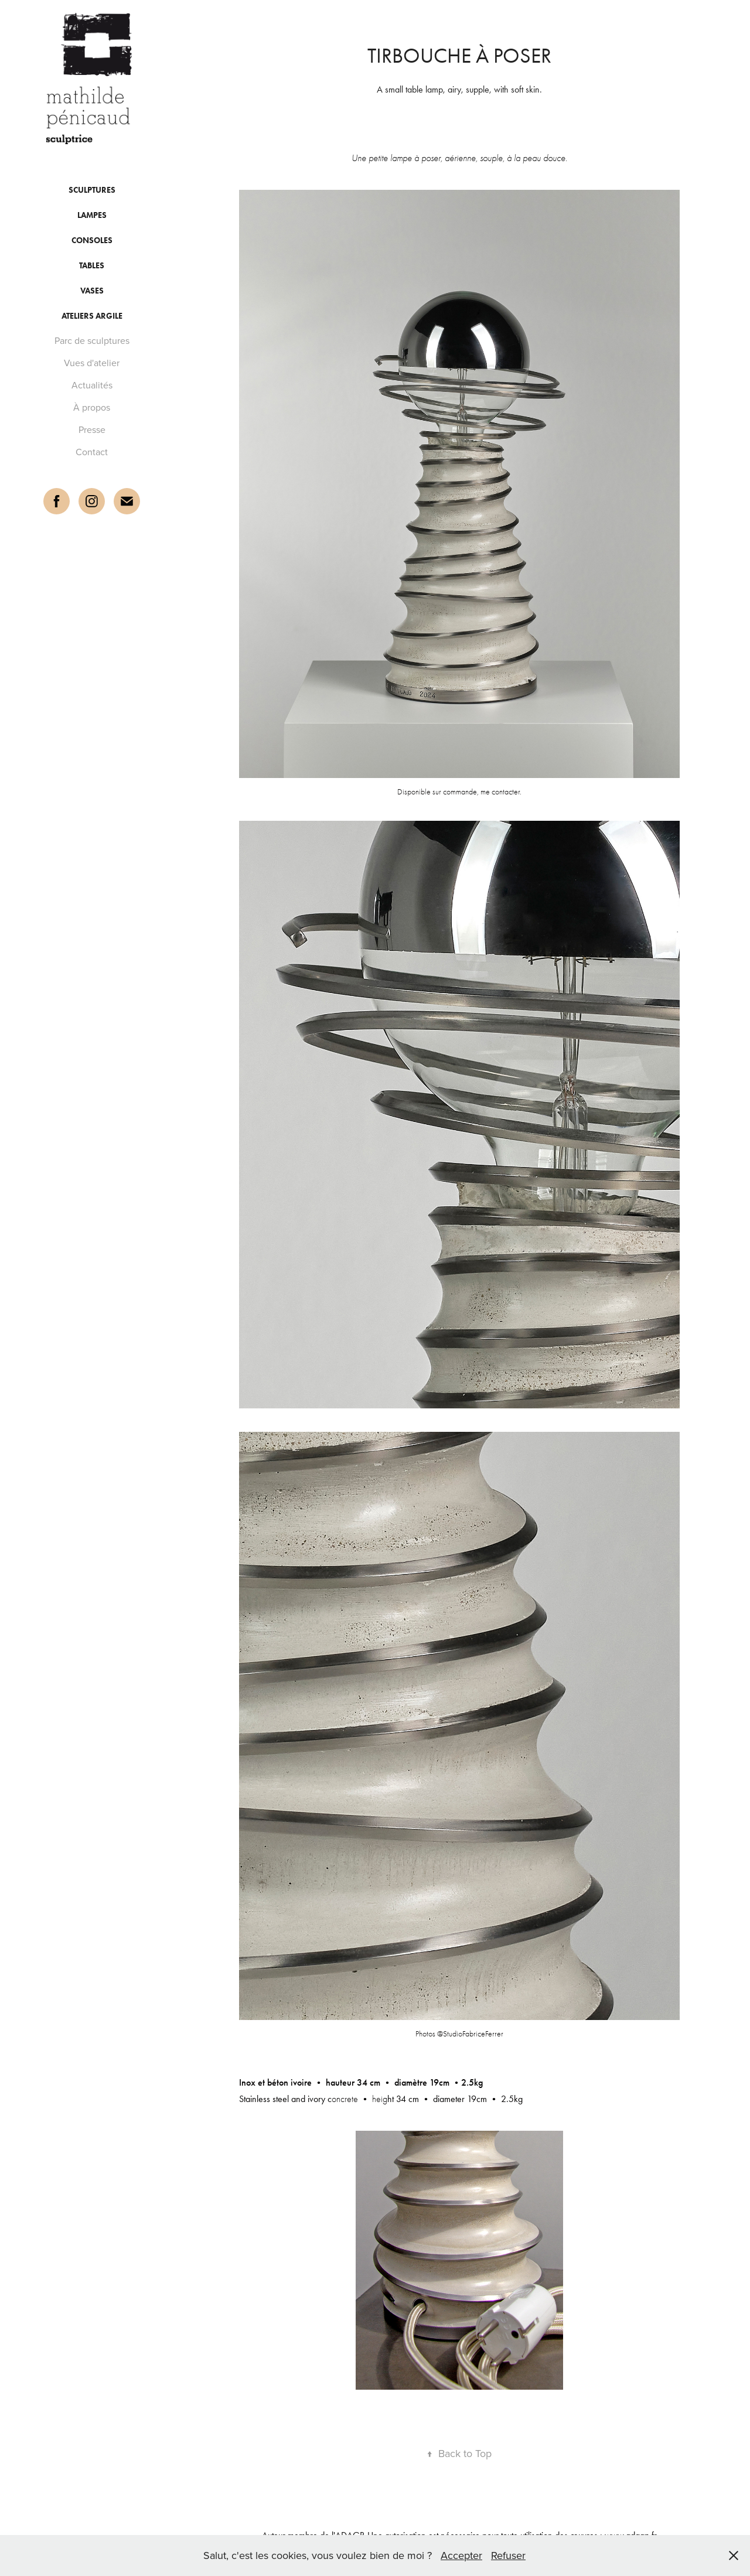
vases (92, 291)
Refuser (508, 2555)
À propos (91, 407)
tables (91, 266)
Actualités (91, 384)
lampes (92, 215)
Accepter (461, 2555)
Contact (92, 451)
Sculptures (92, 190)
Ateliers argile (92, 316)
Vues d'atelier (92, 362)
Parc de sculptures (91, 340)
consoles (91, 240)
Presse (92, 429)
